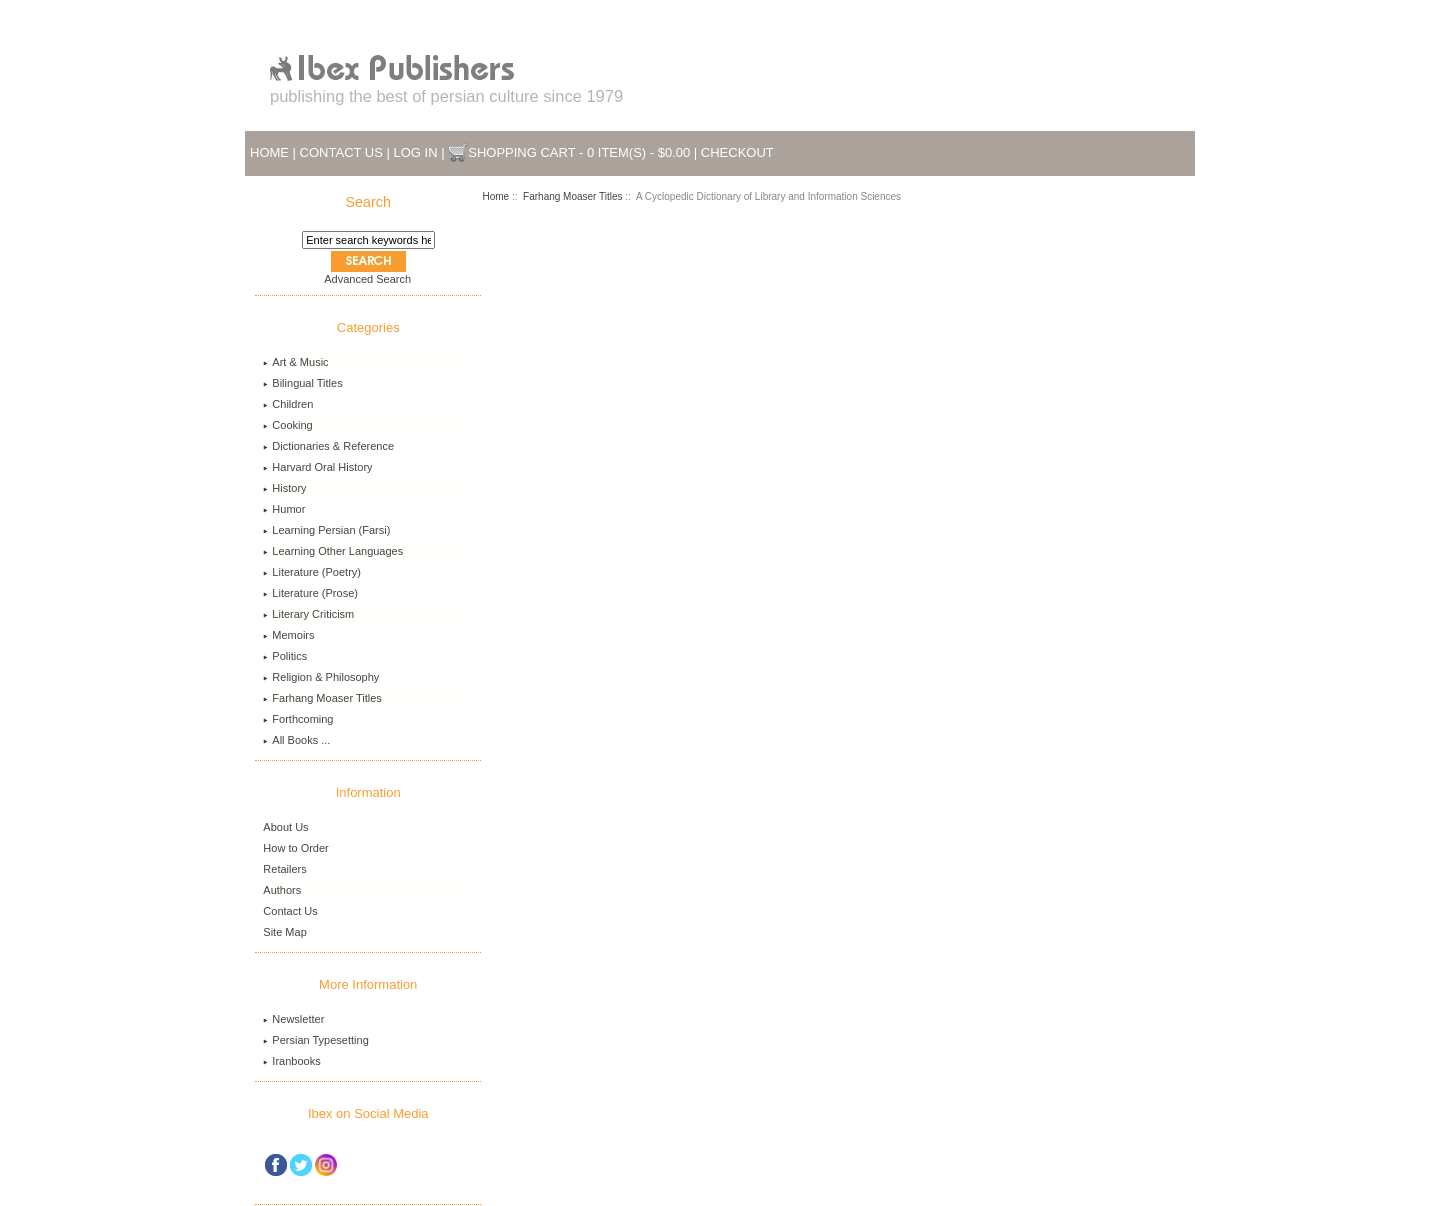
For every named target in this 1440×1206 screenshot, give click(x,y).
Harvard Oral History (317, 467)
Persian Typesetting (315, 1040)
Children (288, 404)
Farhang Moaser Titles (573, 196)
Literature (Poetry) (312, 572)
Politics (285, 656)
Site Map (284, 932)
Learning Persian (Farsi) (326, 530)
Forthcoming (298, 719)
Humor (284, 509)
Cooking (287, 425)
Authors (282, 890)
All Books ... (296, 740)
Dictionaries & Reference (328, 446)
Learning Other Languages (333, 551)
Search (368, 202)
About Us (285, 827)
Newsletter (293, 1019)
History (284, 488)
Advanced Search (367, 279)
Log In (416, 152)
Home (269, 152)
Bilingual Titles (302, 383)
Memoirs (288, 635)
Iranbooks (291, 1061)
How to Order (295, 848)
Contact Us (341, 152)
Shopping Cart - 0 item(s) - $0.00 (579, 152)
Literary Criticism (308, 614)
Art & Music (295, 362)
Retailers (284, 869)
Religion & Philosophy (321, 677)
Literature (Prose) (310, 593)
